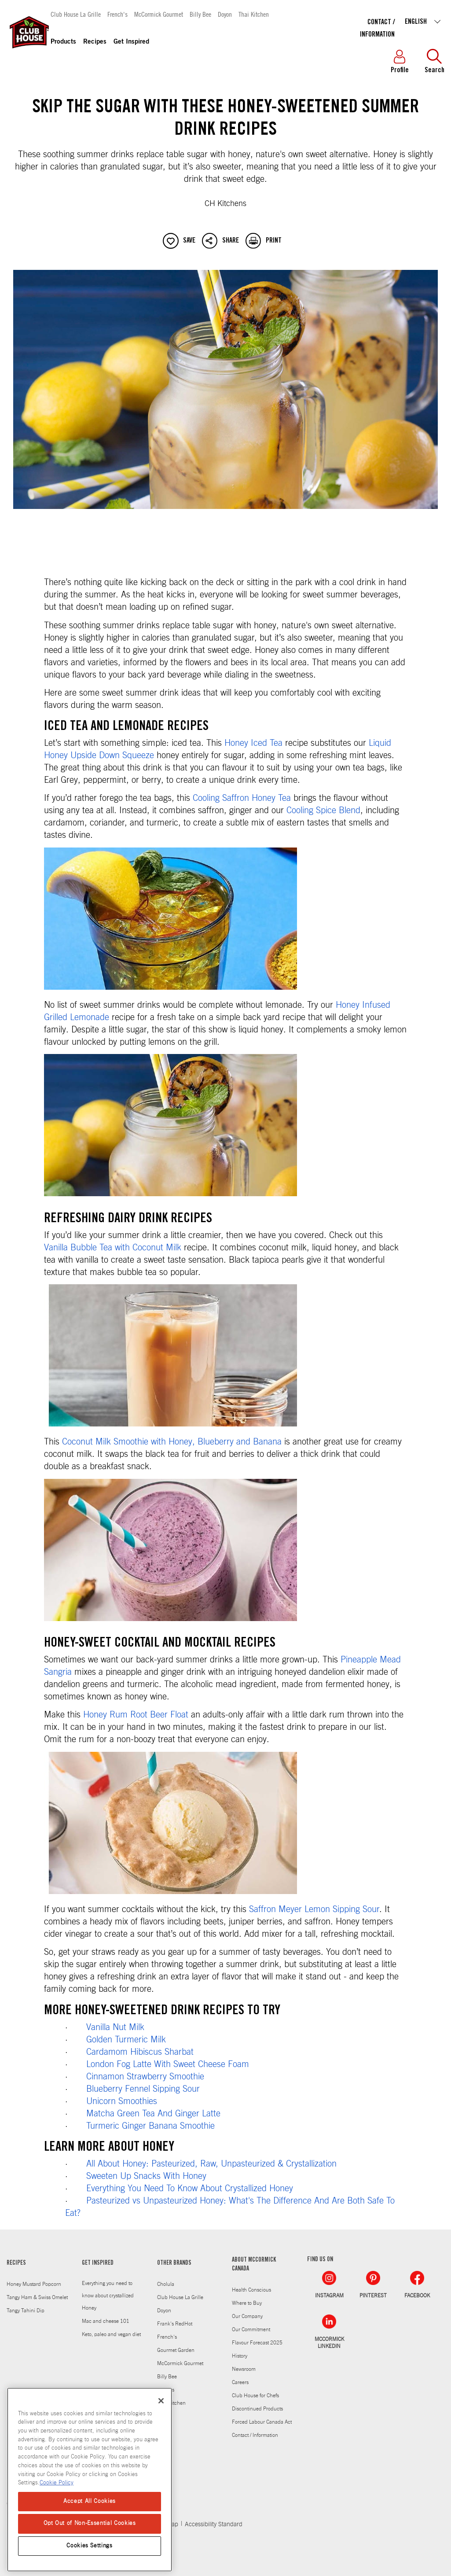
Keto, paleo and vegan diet (111, 2334)
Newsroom (244, 2369)
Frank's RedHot (174, 2323)
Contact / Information (255, 2435)
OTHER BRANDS (174, 2263)
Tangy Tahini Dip (25, 2310)
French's (117, 14)
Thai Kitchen (253, 14)
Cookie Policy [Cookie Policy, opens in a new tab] (56, 2483)
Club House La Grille (76, 14)
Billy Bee (200, 14)
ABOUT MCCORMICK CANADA (254, 2264)
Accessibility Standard (213, 2524)
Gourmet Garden (175, 2350)
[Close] (161, 2400)
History (239, 2356)
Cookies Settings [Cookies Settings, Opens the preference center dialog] (89, 2546)
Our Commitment (251, 2329)
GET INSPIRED (98, 2263)
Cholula (165, 2284)
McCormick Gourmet (158, 14)
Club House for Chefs (255, 2395)
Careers (240, 2382)
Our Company (247, 2316)
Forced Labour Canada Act (262, 2422)
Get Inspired (131, 42)
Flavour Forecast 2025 (257, 2342)
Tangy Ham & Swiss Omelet (37, 2297)
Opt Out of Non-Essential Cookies (90, 2523)
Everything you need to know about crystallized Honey (108, 2296)
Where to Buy (247, 2303)
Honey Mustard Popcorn (34, 2284)
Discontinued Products (257, 2408)
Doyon (225, 14)
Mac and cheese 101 (105, 2321)
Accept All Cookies (89, 2501)
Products (63, 42)
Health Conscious (251, 2289)
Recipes (94, 42)
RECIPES (16, 2263)
